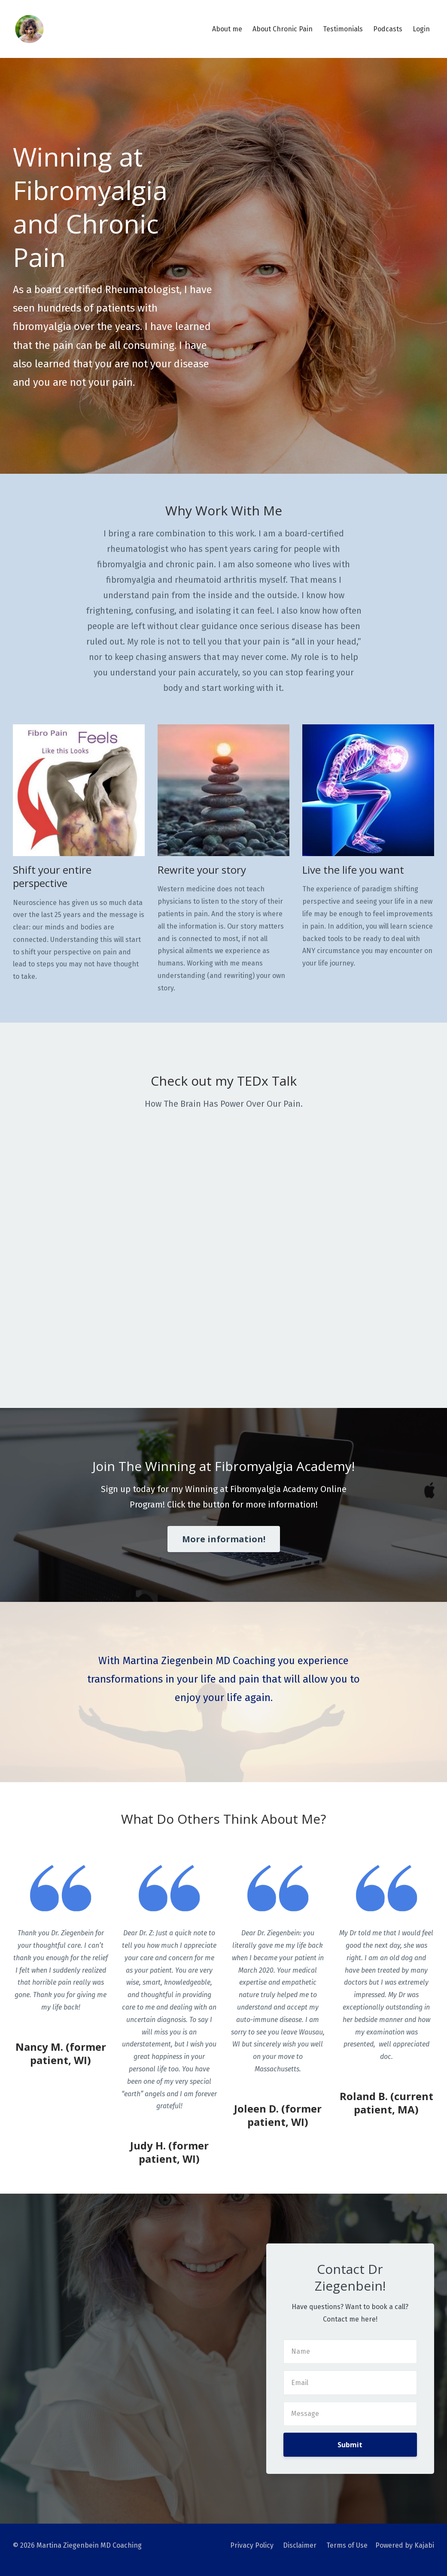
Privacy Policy (249, 2545)
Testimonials (343, 29)
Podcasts (387, 29)
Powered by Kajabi (404, 2545)
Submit (350, 2444)
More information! (223, 1539)
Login (421, 29)
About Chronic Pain (282, 29)
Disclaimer (298, 2545)
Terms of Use (346, 2545)
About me (227, 29)
